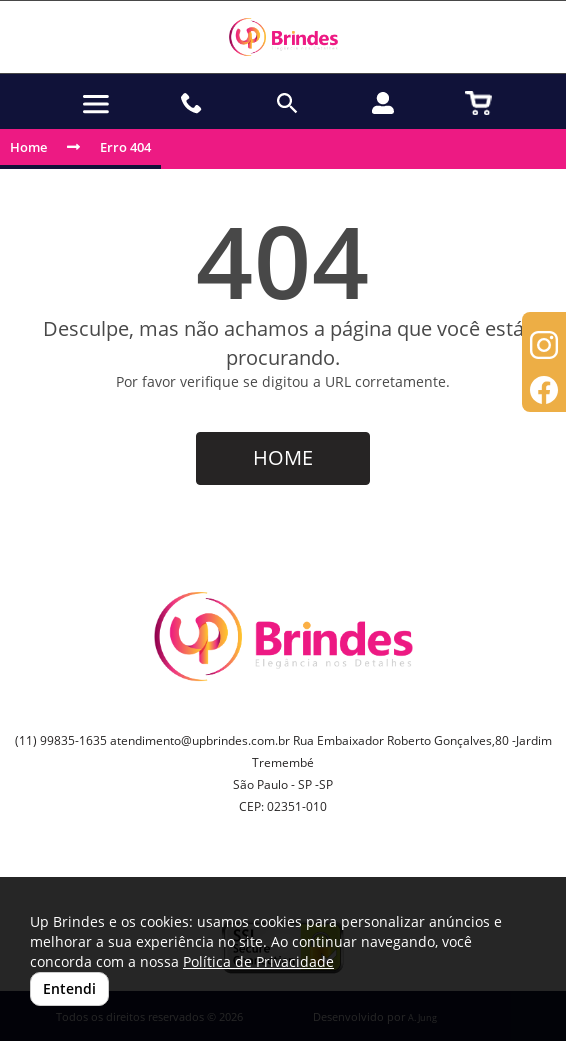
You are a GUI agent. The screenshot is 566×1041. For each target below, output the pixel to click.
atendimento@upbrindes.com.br (200, 740)
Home (28, 147)
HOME (283, 457)
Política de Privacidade (258, 961)
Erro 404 (125, 147)
